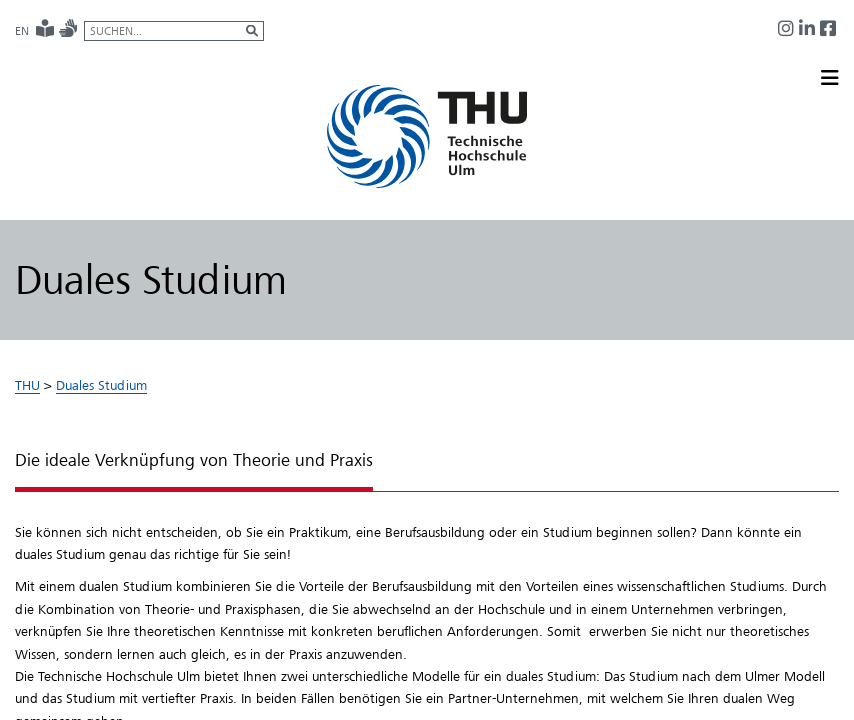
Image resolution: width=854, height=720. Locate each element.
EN (22, 31)
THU (27, 385)
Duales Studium (101, 385)
